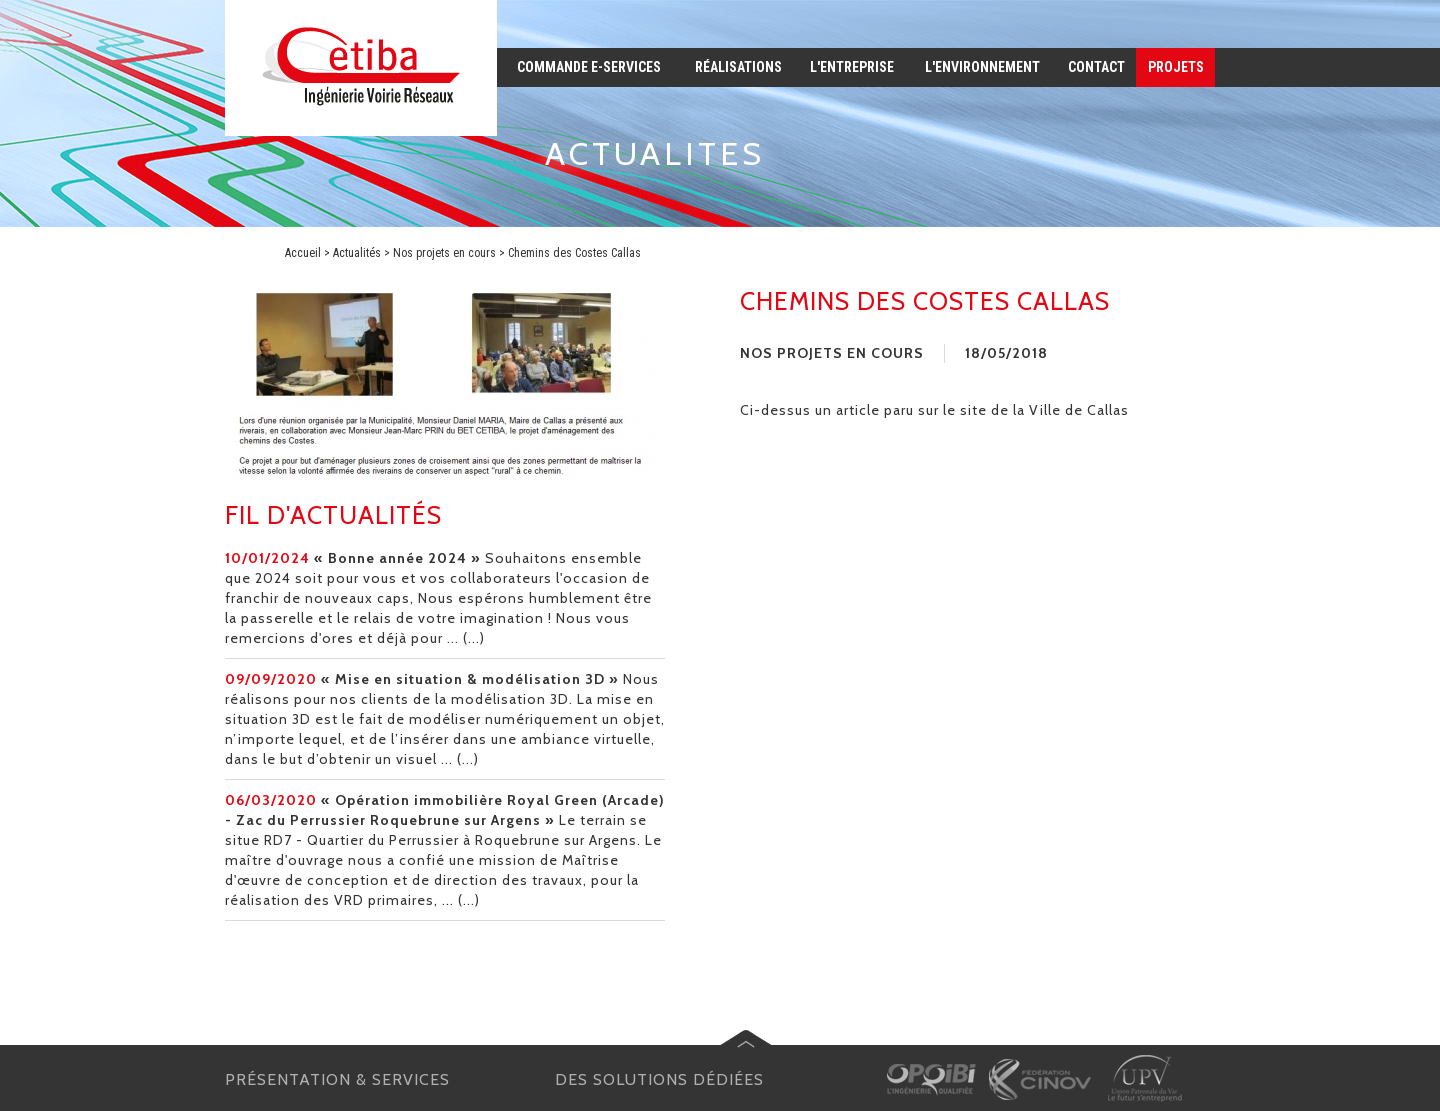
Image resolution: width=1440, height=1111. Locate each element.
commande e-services (589, 67)
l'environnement (982, 67)
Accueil (303, 253)
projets (1176, 67)
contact (1096, 67)
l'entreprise (852, 67)
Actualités (357, 253)
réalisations (738, 67)
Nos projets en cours (444, 253)
